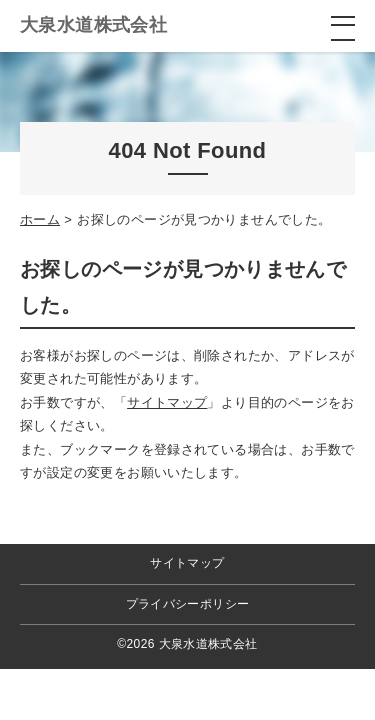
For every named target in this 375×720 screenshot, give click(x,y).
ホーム (40, 219)
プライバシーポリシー (188, 604)
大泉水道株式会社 (93, 25)
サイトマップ (167, 402)
